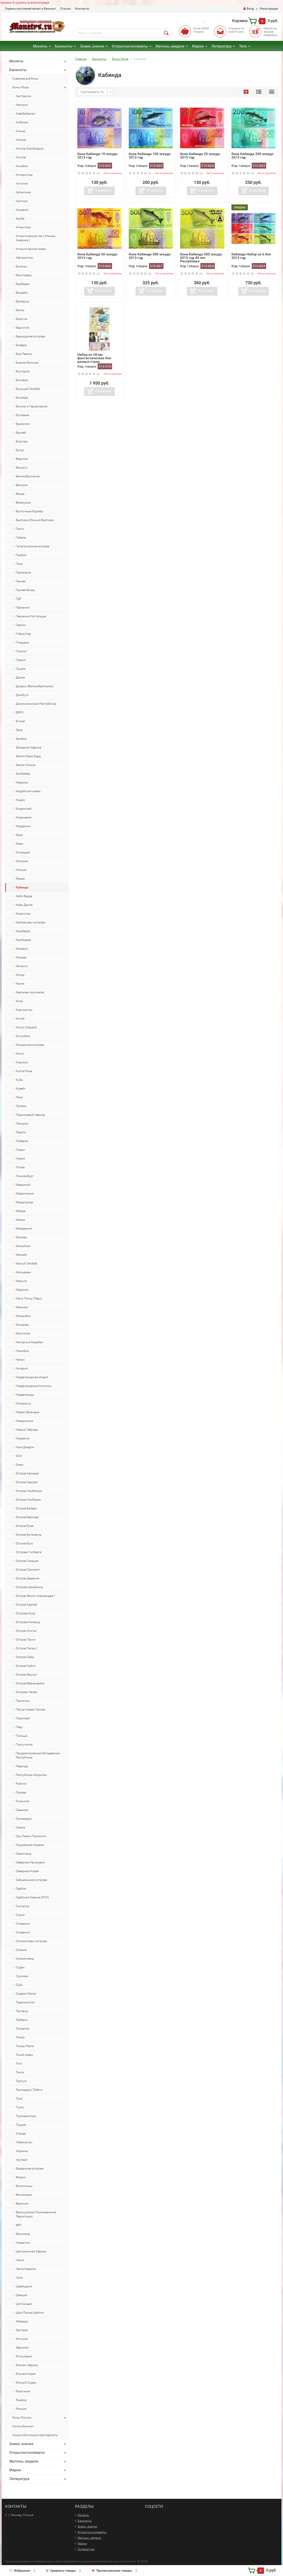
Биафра (21, 345)
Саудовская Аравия (30, 1845)
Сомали (21, 1950)
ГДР (18, 598)
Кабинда (22, 887)
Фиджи (21, 2177)
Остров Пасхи (25, 1639)
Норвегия (23, 1438)
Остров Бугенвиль (29, 1534)
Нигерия (22, 1368)
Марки (198, 46)
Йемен (20, 878)
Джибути (22, 695)
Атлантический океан (31, 249)
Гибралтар (23, 633)
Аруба (20, 218)
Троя (19, 2098)
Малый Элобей (26, 1263)
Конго (20, 1053)
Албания (22, 122)
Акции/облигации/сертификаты (35, 2435)
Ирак (19, 835)
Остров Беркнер (27, 1517)
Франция (22, 2203)
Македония (24, 1228)
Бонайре (22, 397)
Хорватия (23, 2242)
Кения (20, 983)
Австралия (23, 96)
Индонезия (23, 817)
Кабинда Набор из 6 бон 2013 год (251, 256)
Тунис (20, 2107)
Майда (20, 1211)
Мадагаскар (24, 1202)
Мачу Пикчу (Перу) (29, 1298)
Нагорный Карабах (29, 1342)
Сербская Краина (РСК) (32, 1897)
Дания (20, 677)
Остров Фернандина (30, 1683)
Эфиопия (22, 2347)
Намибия (22, 1351)
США (19, 1985)
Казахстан (23, 913)
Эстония (22, 2339)
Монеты (40, 46)
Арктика (22, 201)
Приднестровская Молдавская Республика (38, 1755)
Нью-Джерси (25, 1447)
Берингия (22, 327)
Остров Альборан (28, 1499)
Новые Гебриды (27, 1429)
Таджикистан (25, 2002)
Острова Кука (25, 1613)
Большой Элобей (28, 389)
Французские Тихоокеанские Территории (36, 2214)
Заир (19, 730)
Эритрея (22, 2330)
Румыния (22, 1801)
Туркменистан (26, 2116)
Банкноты (63, 46)
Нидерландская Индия (32, 1377)
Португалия (24, 1744)
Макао (20, 1219)
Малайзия (23, 1246)
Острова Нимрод (28, 1622)
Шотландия (24, 2304)
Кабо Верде (24, 896)
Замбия (21, 738)
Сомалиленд (25, 1958)
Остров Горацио (27, 1561)
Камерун (22, 948)
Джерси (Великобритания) (35, 686)
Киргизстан (24, 1010)
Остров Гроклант (28, 1569)
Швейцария (24, 2286)
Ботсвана (22, 415)
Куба (19, 1079)
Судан (20, 1967)
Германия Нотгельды (31, 616)
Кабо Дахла (24, 905)
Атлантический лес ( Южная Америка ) (35, 238)
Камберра (23, 931)
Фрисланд (23, 2234)
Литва (20, 1167)
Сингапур (22, 1906)
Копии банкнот (23, 2426)
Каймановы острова (30, 922)
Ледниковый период (30, 1114)
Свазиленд (23, 1853)
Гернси (21, 625)
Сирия (20, 1915)
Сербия (21, 1888)
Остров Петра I (26, 1648)
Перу (19, 1727)
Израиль (22, 782)
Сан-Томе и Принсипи (31, 1836)
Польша (21, 1735)
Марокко (22, 1289)
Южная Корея (26, 2373)
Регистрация (269, 8)
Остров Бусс (24, 1543)
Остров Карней (26, 1604)
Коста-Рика (24, 1071)
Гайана (21, 537)
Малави (21, 1237)
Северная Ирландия (30, 1862)
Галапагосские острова (32, 546)
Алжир (20, 131)
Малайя (21, 1254)
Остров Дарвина (27, 1578)
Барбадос (23, 284)
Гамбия (21, 555)
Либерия (22, 1141)
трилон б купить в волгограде (24, 2)
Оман (19, 1464)
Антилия (22, 183)
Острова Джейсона (29, 1587)
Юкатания (23, 2391)
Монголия (23, 1333)
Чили (19, 2277)
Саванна (22, 1810)
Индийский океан (28, 791)
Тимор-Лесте (25, 2046)
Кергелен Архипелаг (30, 992)
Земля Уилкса (25, 765)
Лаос (19, 1097)
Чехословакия (26, 2269)
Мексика (22, 1307)
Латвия (21, 1106)
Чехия (20, 2260)
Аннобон (22, 166)
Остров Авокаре (27, 1473)
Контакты (82, 8)
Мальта (21, 1281)
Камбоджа (23, 940)
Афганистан (24, 257)
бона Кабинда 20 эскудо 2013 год (200, 155)
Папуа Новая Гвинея (30, 1709)
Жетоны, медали (169, 46)
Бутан (20, 450)
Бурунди (22, 441)
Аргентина (23, 192)
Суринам (22, 1976)
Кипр (19, 1001)
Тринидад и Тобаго (29, 2089)
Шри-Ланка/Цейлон (30, 2312)
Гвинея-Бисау (25, 590)
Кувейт (21, 1088)
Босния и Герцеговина (31, 406)
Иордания (23, 826)
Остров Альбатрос (29, 1491)
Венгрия (22, 485)
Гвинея (21, 581)
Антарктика (24, 174)
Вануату (22, 467)
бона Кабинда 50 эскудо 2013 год (97, 256)
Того (19, 2063)
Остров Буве (24, 1526)
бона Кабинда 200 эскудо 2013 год (252, 155)
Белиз (20, 310)
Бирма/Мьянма (27, 362)
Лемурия (22, 1123)
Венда (20, 493)
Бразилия (23, 424)
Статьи (65, 8)
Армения (22, 209)
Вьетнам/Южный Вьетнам (35, 520)
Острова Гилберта (29, 1552)
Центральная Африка (31, 2251)
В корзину (103, 190)
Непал (20, 1359)
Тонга (20, 2072)
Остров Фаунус (26, 1674)
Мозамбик (23, 1316)
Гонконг (21, 651)
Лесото (21, 1132)
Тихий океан (24, 2054)
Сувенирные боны (25, 78)
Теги (243, 46)
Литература (221, 46)
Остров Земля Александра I (35, 1596)
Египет (20, 721)
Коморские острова (30, 1044)
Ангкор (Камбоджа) (30, 148)
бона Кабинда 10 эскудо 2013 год (97, 155)
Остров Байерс (26, 1508)
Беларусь (22, 301)
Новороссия (24, 1421)
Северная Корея (27, 1871)
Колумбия (23, 1036)
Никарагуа (23, 1403)
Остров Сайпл (26, 1665)
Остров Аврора (26, 1482)
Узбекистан (24, 2142)
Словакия (23, 1923)
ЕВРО (19, 712)
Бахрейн (22, 292)
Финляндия (24, 2194)
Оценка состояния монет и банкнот (30, 8)
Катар (20, 975)
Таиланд (22, 2011)
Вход (248, 8)
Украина (22, 2151)
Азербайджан (25, 113)
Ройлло (21, 1783)
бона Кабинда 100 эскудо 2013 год (150, 155)
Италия (21, 870)
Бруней (21, 432)
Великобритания (28, 476)
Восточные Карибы (29, 511)
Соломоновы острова (31, 1941)
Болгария (23, 371)
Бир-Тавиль (24, 354)
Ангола (21, 157)
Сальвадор (24, 1818)
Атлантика (23, 227)
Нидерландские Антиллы (34, 1386)
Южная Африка (27, 2365)
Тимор (20, 2037)
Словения (23, 1932)
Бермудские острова (30, 336)
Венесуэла (23, 502)
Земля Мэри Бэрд (28, 756)
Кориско (22, 1062)
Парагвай (23, 1718)
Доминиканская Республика (36, 703)
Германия (23, 607)
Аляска (21, 139)
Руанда (21, 1792)
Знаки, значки (92, 46)
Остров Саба (25, 1657)
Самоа (20, 1827)
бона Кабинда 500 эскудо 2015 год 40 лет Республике (201, 257)
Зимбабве (23, 773)
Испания (22, 861)
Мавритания (25, 1193)
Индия (20, 800)
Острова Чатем (26, 1692)
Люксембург (24, 1176)
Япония (21, 2408)
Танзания (22, 2028)
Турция (21, 2124)
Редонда (22, 1766)
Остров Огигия (26, 1630)
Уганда (21, 2133)
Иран (19, 843)
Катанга (22, 966)
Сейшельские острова (31, 1880)
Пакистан (23, 1700)
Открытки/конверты (130, 46)
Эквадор (22, 2321)
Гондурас (22, 642)
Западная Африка (28, 747)
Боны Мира (39, 87)
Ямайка (21, 2400)
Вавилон (22, 458)
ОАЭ (19, 1456)
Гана (19, 563)
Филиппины (24, 2186)
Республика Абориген (31, 1775)
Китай (20, 1018)
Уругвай (21, 2159)
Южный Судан (26, 2382)
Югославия (24, 2356)
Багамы (21, 266)
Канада (21, 957)
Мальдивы (23, 1272)
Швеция (21, 2295)
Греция (21, 660)
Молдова (22, 1324)
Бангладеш (24, 275)
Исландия (23, 852)
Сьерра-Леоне (26, 1993)
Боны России (39, 2418)
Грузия (21, 668)
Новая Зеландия (27, 1412)
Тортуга (21, 2081)
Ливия (20, 1158)
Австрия (22, 104)
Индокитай (23, 808)
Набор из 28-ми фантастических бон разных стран (94, 358)
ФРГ (19, 2225)
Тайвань (22, 2019)
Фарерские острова (29, 2168)
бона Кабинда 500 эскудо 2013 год (150, 256)
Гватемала (23, 572)
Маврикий (23, 1184)
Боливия (22, 380)
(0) (88, 173)
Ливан (20, 1149)
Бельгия (22, 319)
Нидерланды (25, 1394)
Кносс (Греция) (26, 1027)
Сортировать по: (92, 92)
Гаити (20, 528)
